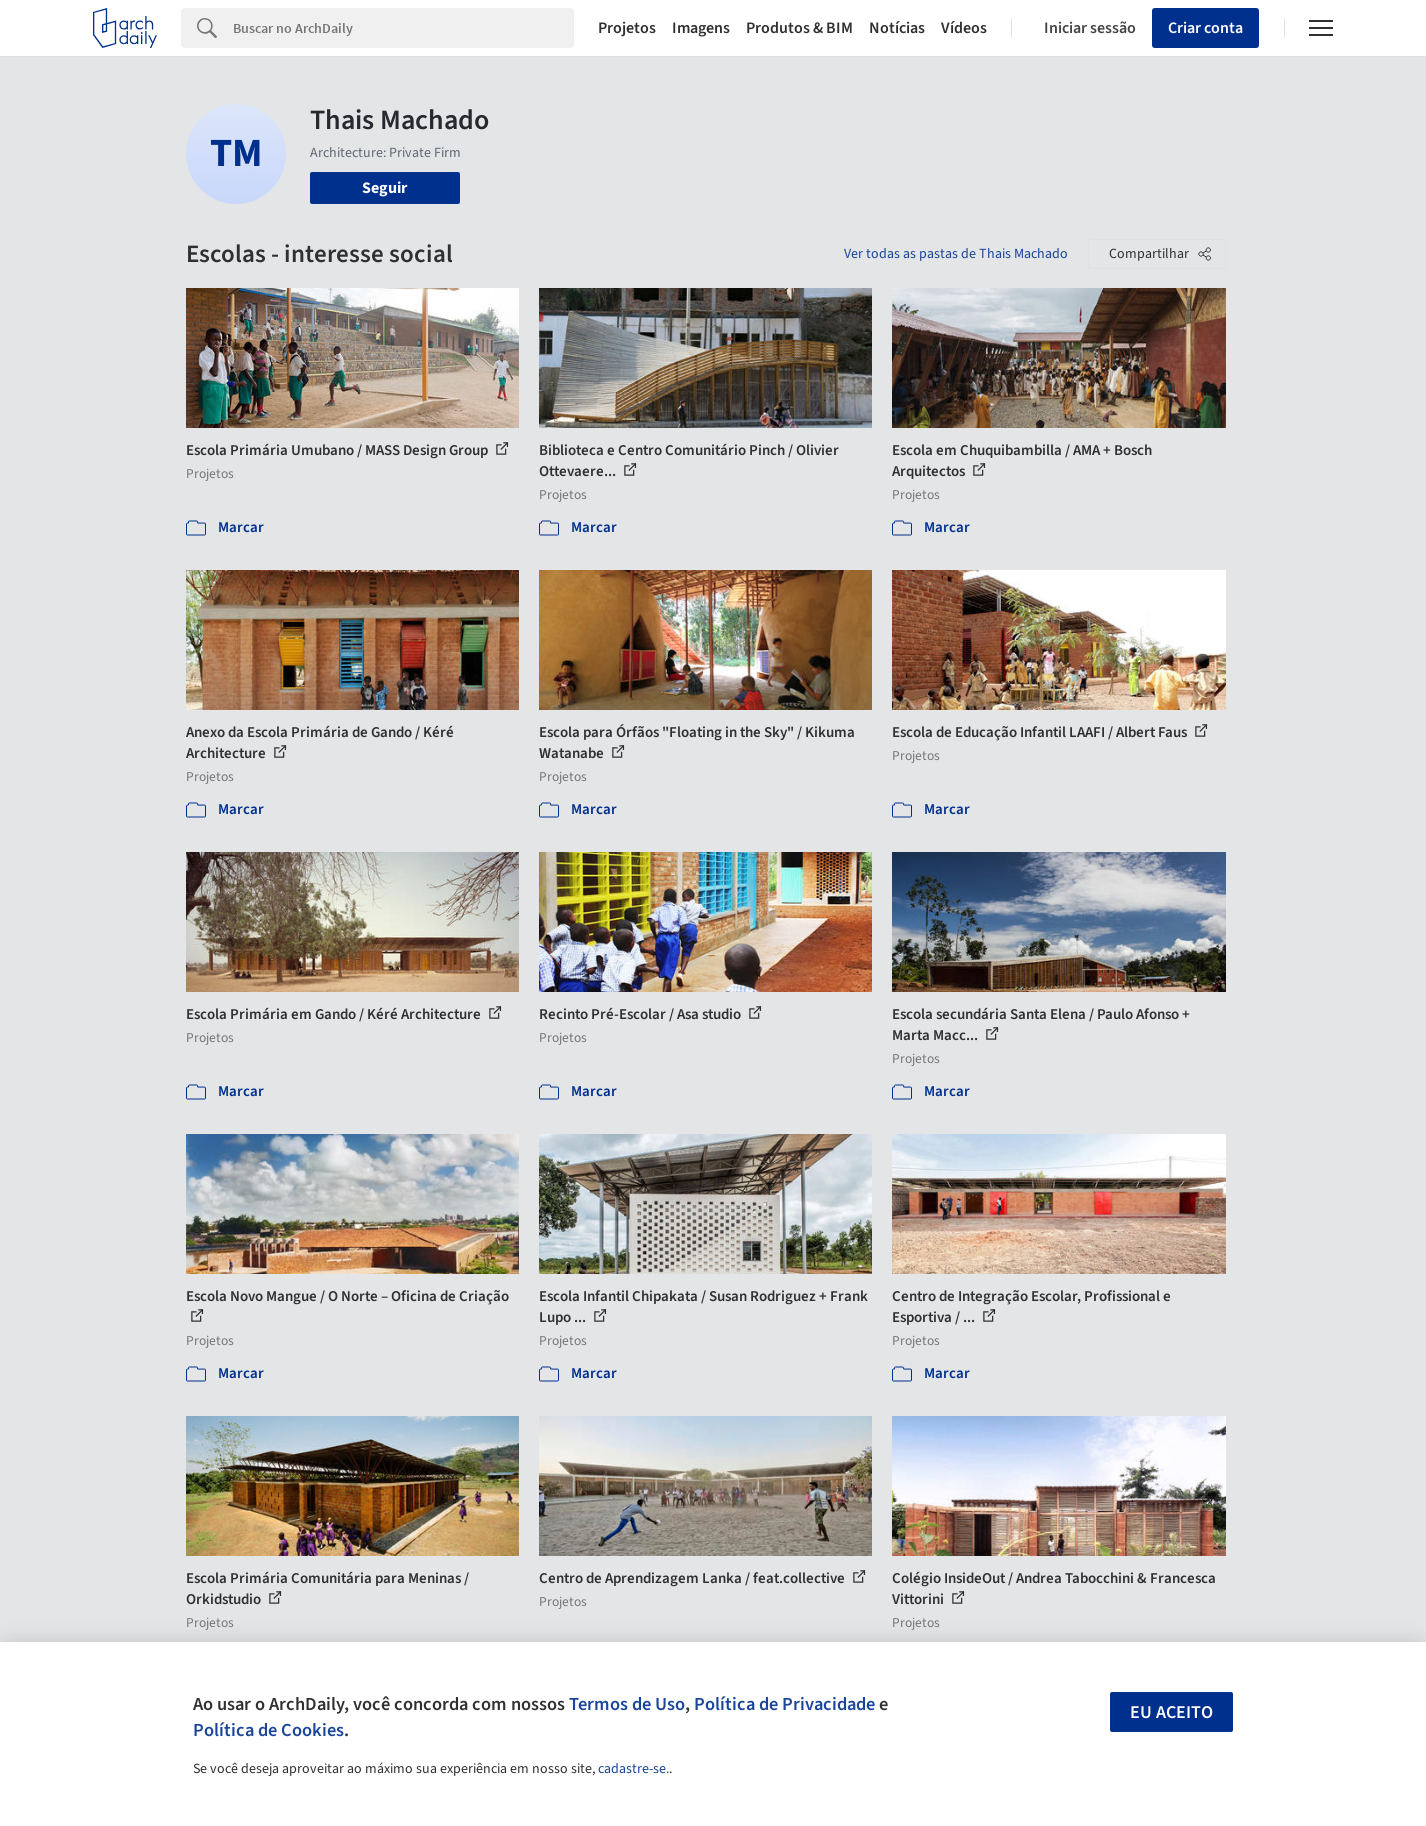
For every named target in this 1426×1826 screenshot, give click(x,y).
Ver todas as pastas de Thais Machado (956, 254)
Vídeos (964, 28)
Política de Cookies (268, 1730)
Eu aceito (1171, 1712)
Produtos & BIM (799, 28)
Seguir (384, 188)
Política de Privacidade (784, 1704)
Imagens (701, 28)
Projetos (627, 28)
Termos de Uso (627, 1704)
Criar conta (1205, 28)
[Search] (403, 28)
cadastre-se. (633, 1769)
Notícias (897, 28)
